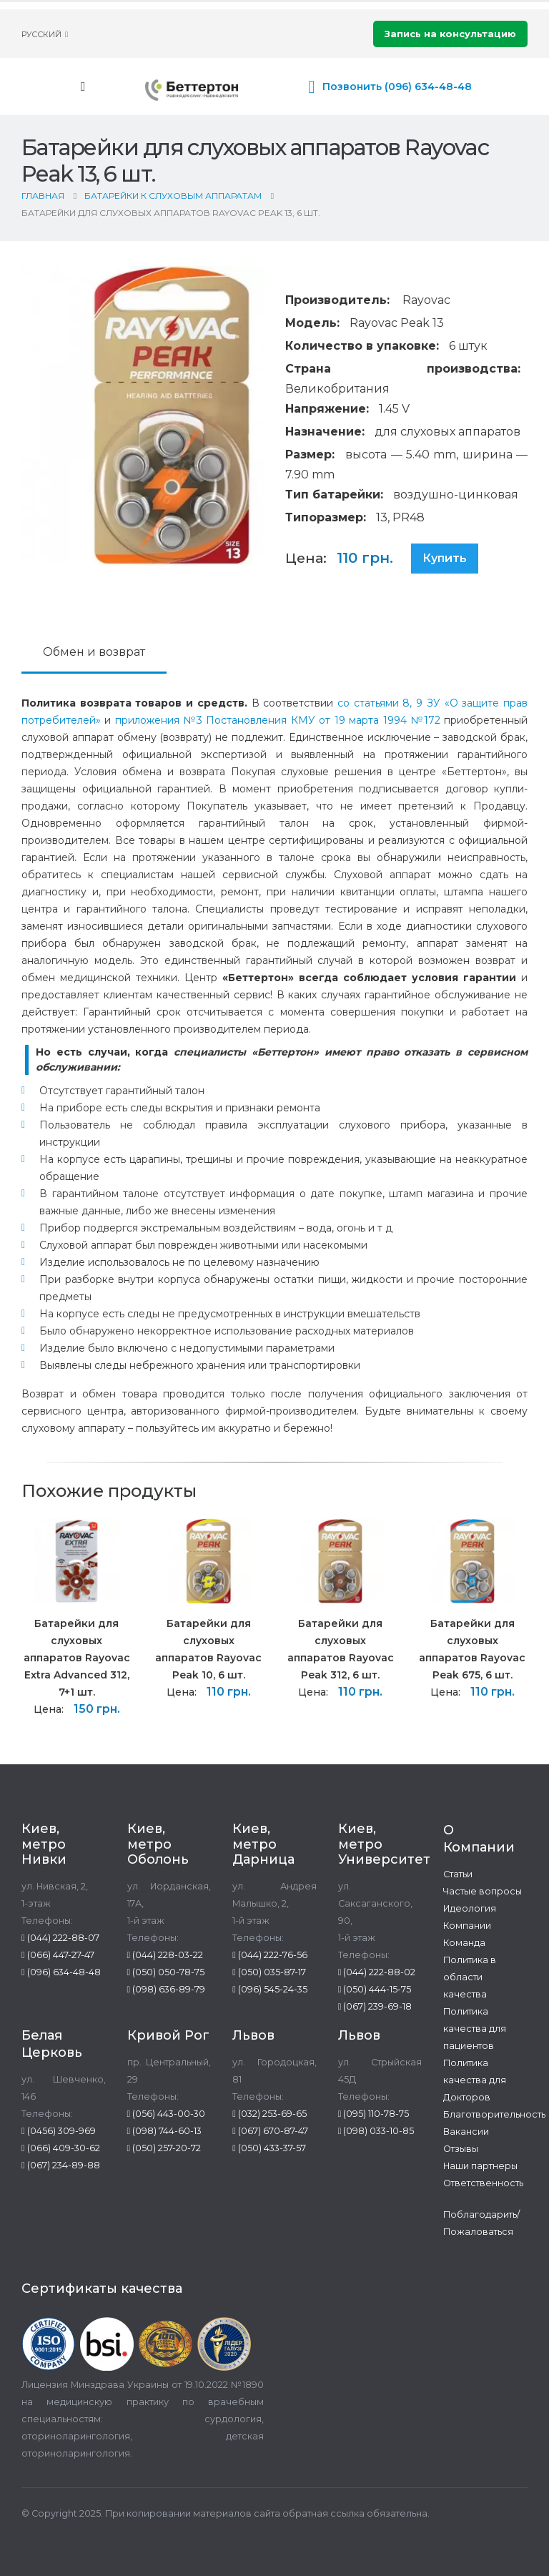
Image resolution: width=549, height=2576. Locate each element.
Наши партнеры (480, 2165)
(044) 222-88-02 (377, 1972)
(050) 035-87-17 (269, 1972)
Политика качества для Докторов (474, 2080)
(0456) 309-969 (58, 2130)
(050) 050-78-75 (166, 1972)
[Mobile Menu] (83, 86)
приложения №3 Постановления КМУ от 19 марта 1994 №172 (277, 720)
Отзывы (460, 2148)
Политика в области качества (469, 1977)
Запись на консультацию (450, 34)
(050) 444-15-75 (375, 1989)
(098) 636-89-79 (166, 1989)
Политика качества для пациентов (474, 2028)
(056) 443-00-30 (166, 2113)
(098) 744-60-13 (164, 2130)
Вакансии (466, 2131)
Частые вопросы (482, 1891)
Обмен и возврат (94, 652)
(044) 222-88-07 (60, 1937)
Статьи (458, 1874)
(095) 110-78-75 (374, 2113)
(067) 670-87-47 (270, 2130)
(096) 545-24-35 (269, 1989)
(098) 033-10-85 (376, 2130)
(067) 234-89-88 (60, 2165)
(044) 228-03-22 (165, 1955)
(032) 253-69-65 (269, 2113)
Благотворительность (494, 2114)
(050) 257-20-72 (164, 2148)
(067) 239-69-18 (375, 2006)
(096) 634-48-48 (61, 1972)
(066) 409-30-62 (60, 2148)
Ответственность (483, 2183)
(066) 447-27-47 (57, 1955)
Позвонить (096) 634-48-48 (397, 86)
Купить (444, 558)
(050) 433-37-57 (269, 2148)
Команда (464, 1942)
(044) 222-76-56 (269, 1955)
